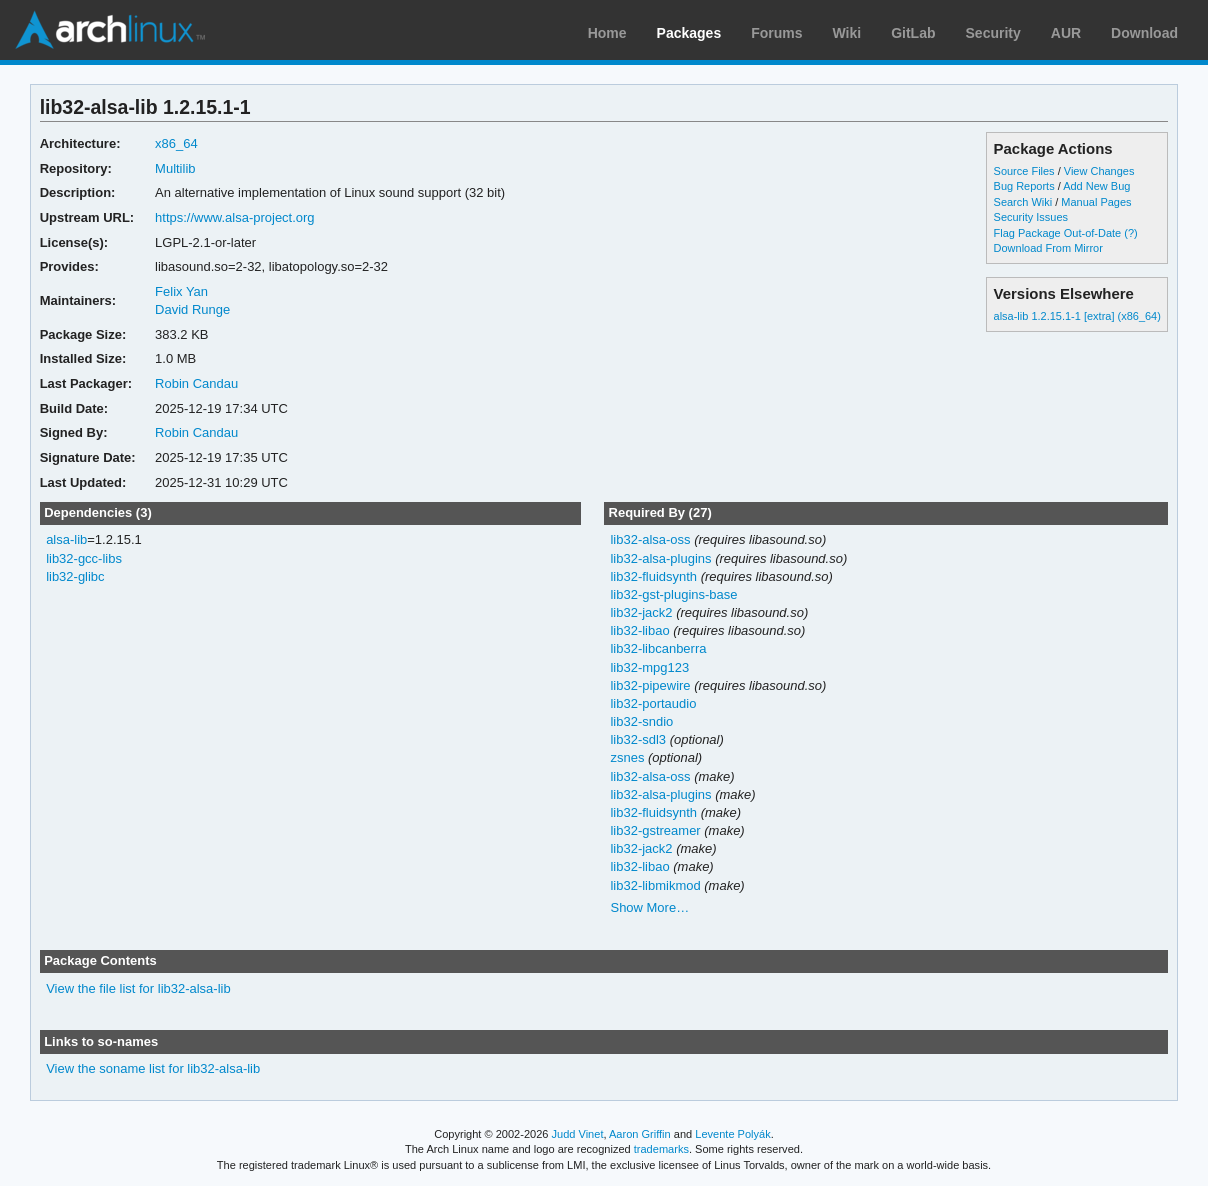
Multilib (175, 168)
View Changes (1099, 171)
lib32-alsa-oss (650, 539)
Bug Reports (1024, 186)
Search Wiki (1023, 202)
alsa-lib (66, 539)
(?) (1130, 233)
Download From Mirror (1048, 248)
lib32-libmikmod (655, 885)
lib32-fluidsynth (653, 576)
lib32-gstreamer (655, 830)
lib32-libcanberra (658, 648)
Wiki (847, 33)
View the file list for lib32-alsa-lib (138, 988)
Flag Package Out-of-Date (1058, 233)
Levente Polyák (732, 1134)
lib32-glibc (75, 576)
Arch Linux (110, 30)
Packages (689, 33)
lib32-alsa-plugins (660, 558)
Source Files (1024, 171)
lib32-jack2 (641, 612)
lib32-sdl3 (638, 739)
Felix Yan (181, 291)
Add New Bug (1096, 186)
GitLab (913, 33)
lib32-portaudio (653, 703)
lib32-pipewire (650, 685)
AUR (1066, 33)
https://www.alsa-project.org (234, 217)
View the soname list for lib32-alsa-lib (153, 1068)
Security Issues (1031, 217)
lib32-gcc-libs (84, 558)
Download (1144, 33)
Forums (776, 33)
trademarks (661, 1149)
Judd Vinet (578, 1134)
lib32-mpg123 (649, 667)
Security (993, 33)
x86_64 (176, 143)
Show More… (649, 907)
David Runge (192, 309)
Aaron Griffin (640, 1134)
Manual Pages (1096, 202)
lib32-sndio (641, 721)
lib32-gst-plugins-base (673, 594)
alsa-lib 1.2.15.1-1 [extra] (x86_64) (1077, 316)
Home (607, 33)
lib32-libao (639, 630)
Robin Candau (196, 383)
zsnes (627, 757)
